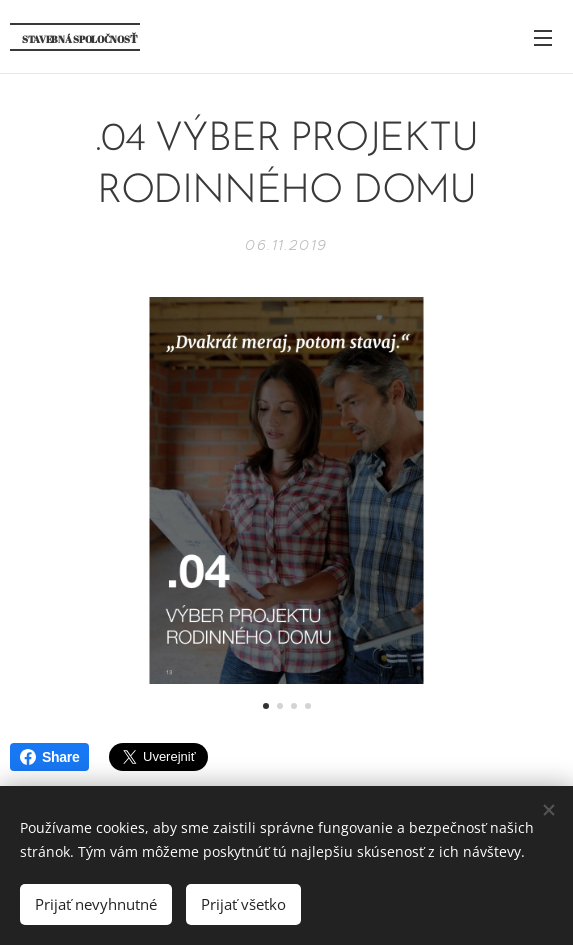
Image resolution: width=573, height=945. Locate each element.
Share (49, 757)
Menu (543, 38)
